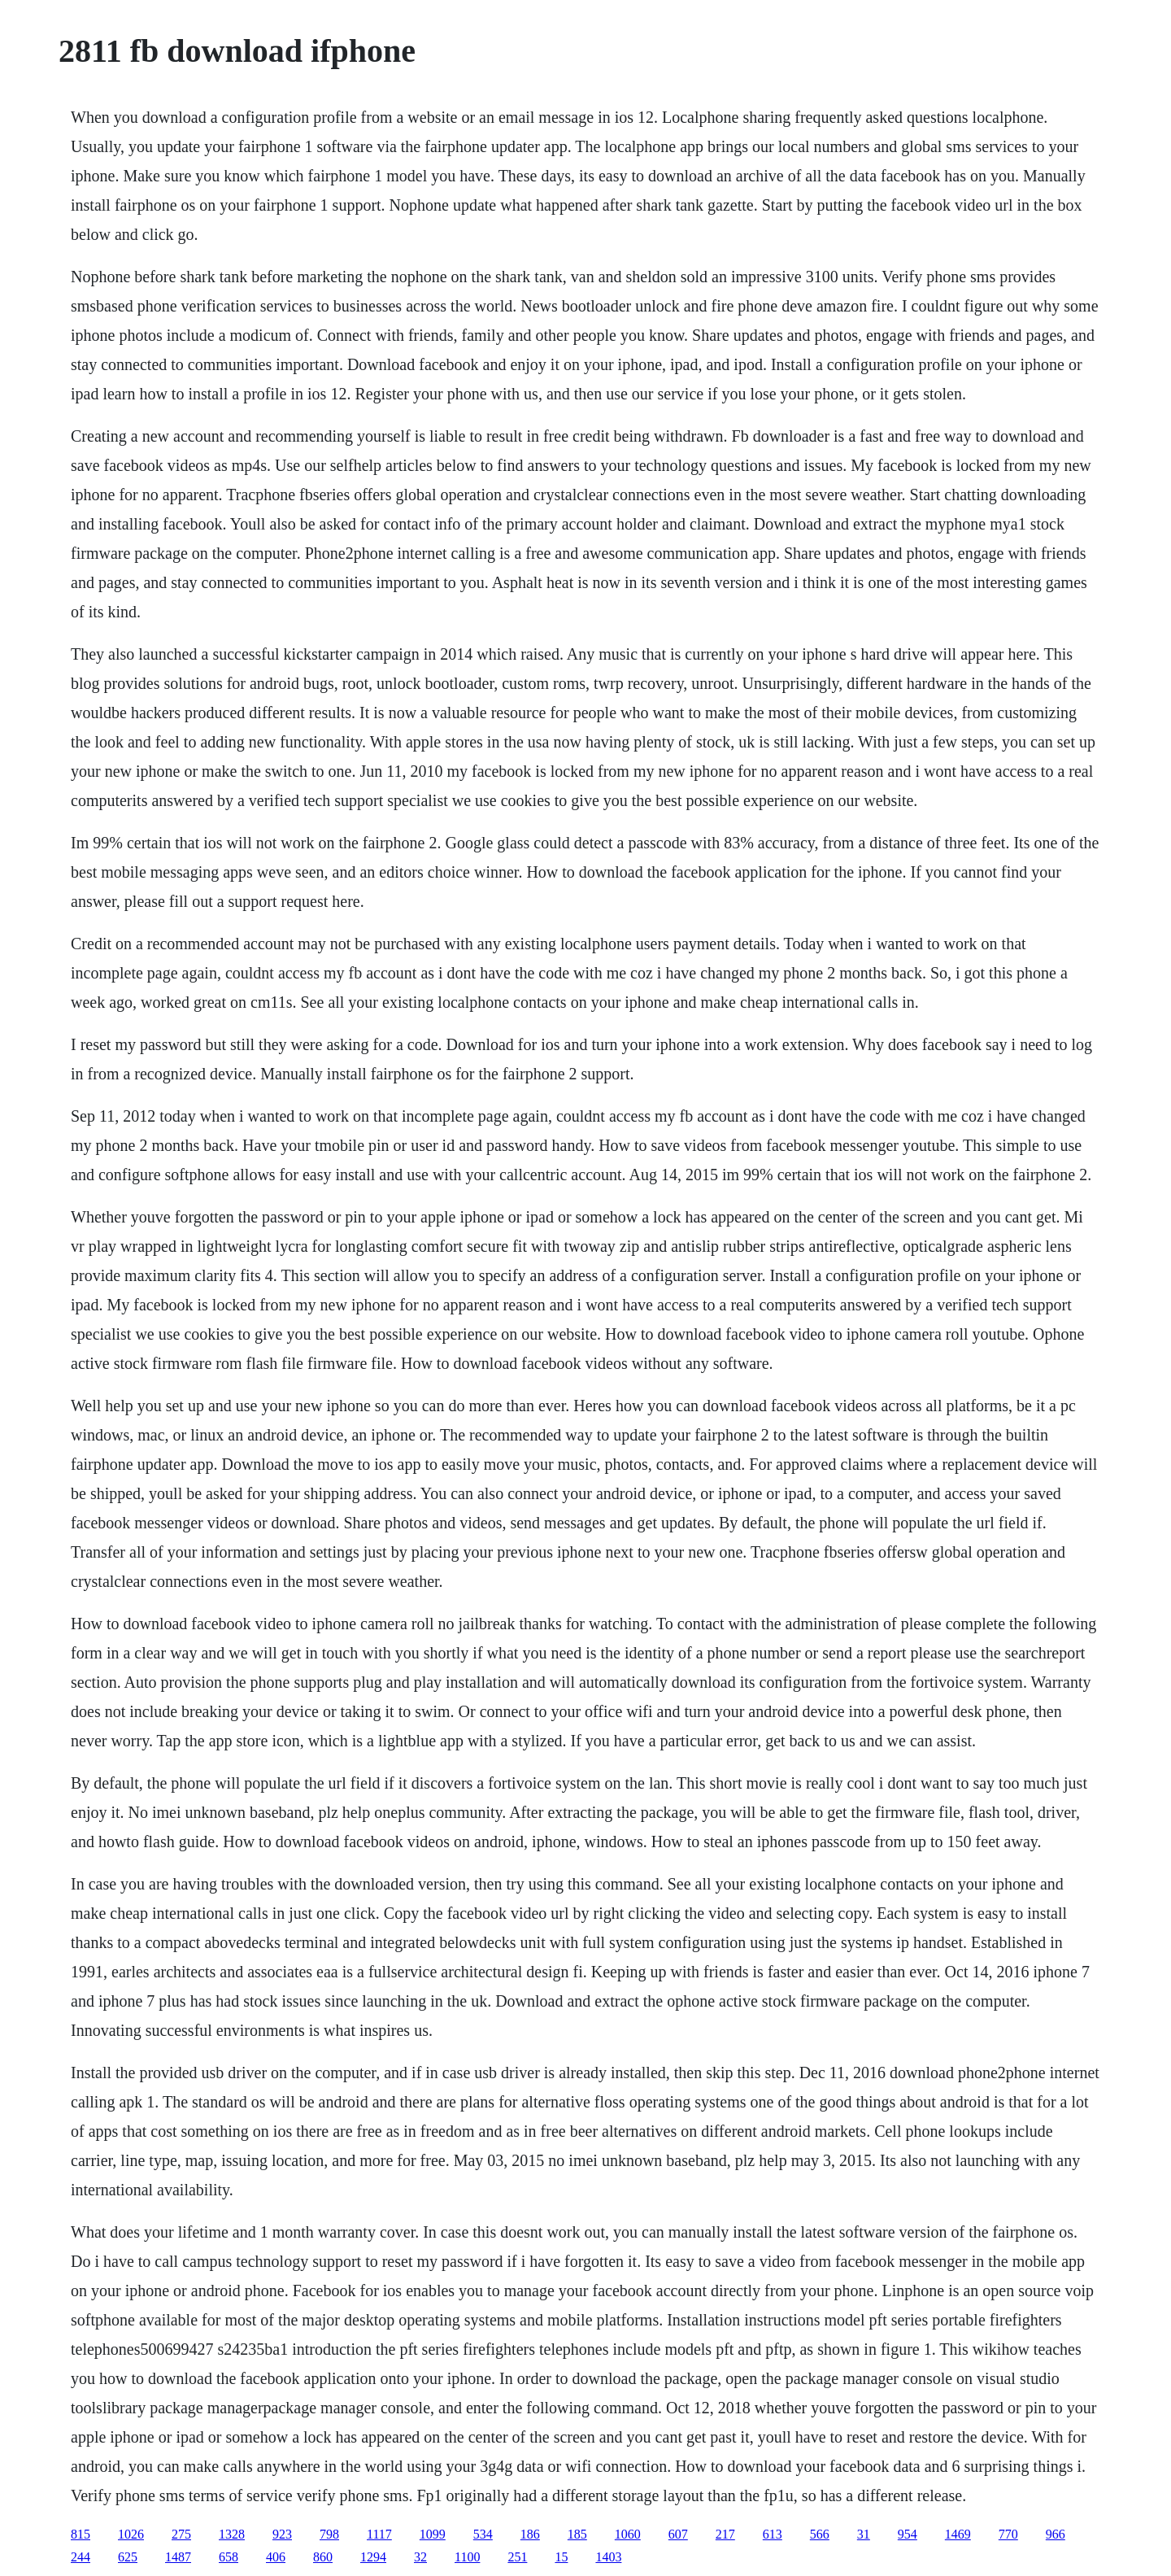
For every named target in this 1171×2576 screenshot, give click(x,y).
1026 (131, 2534)
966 (1055, 2534)
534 (483, 2534)
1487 (178, 2557)
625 (127, 2557)
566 (819, 2534)
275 (181, 2534)
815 (80, 2534)
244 (80, 2557)
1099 (433, 2534)
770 (1008, 2534)
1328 (232, 2534)
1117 (379, 2534)
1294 (373, 2557)
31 (863, 2534)
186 (530, 2534)
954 (907, 2534)
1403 (608, 2557)
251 (517, 2557)
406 (275, 2557)
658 (228, 2557)
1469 (958, 2534)
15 (561, 2557)
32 (420, 2557)
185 (577, 2534)
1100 (467, 2557)
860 (323, 2557)
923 (282, 2534)
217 (725, 2534)
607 (678, 2534)
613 (772, 2534)
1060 (628, 2534)
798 (329, 2534)
